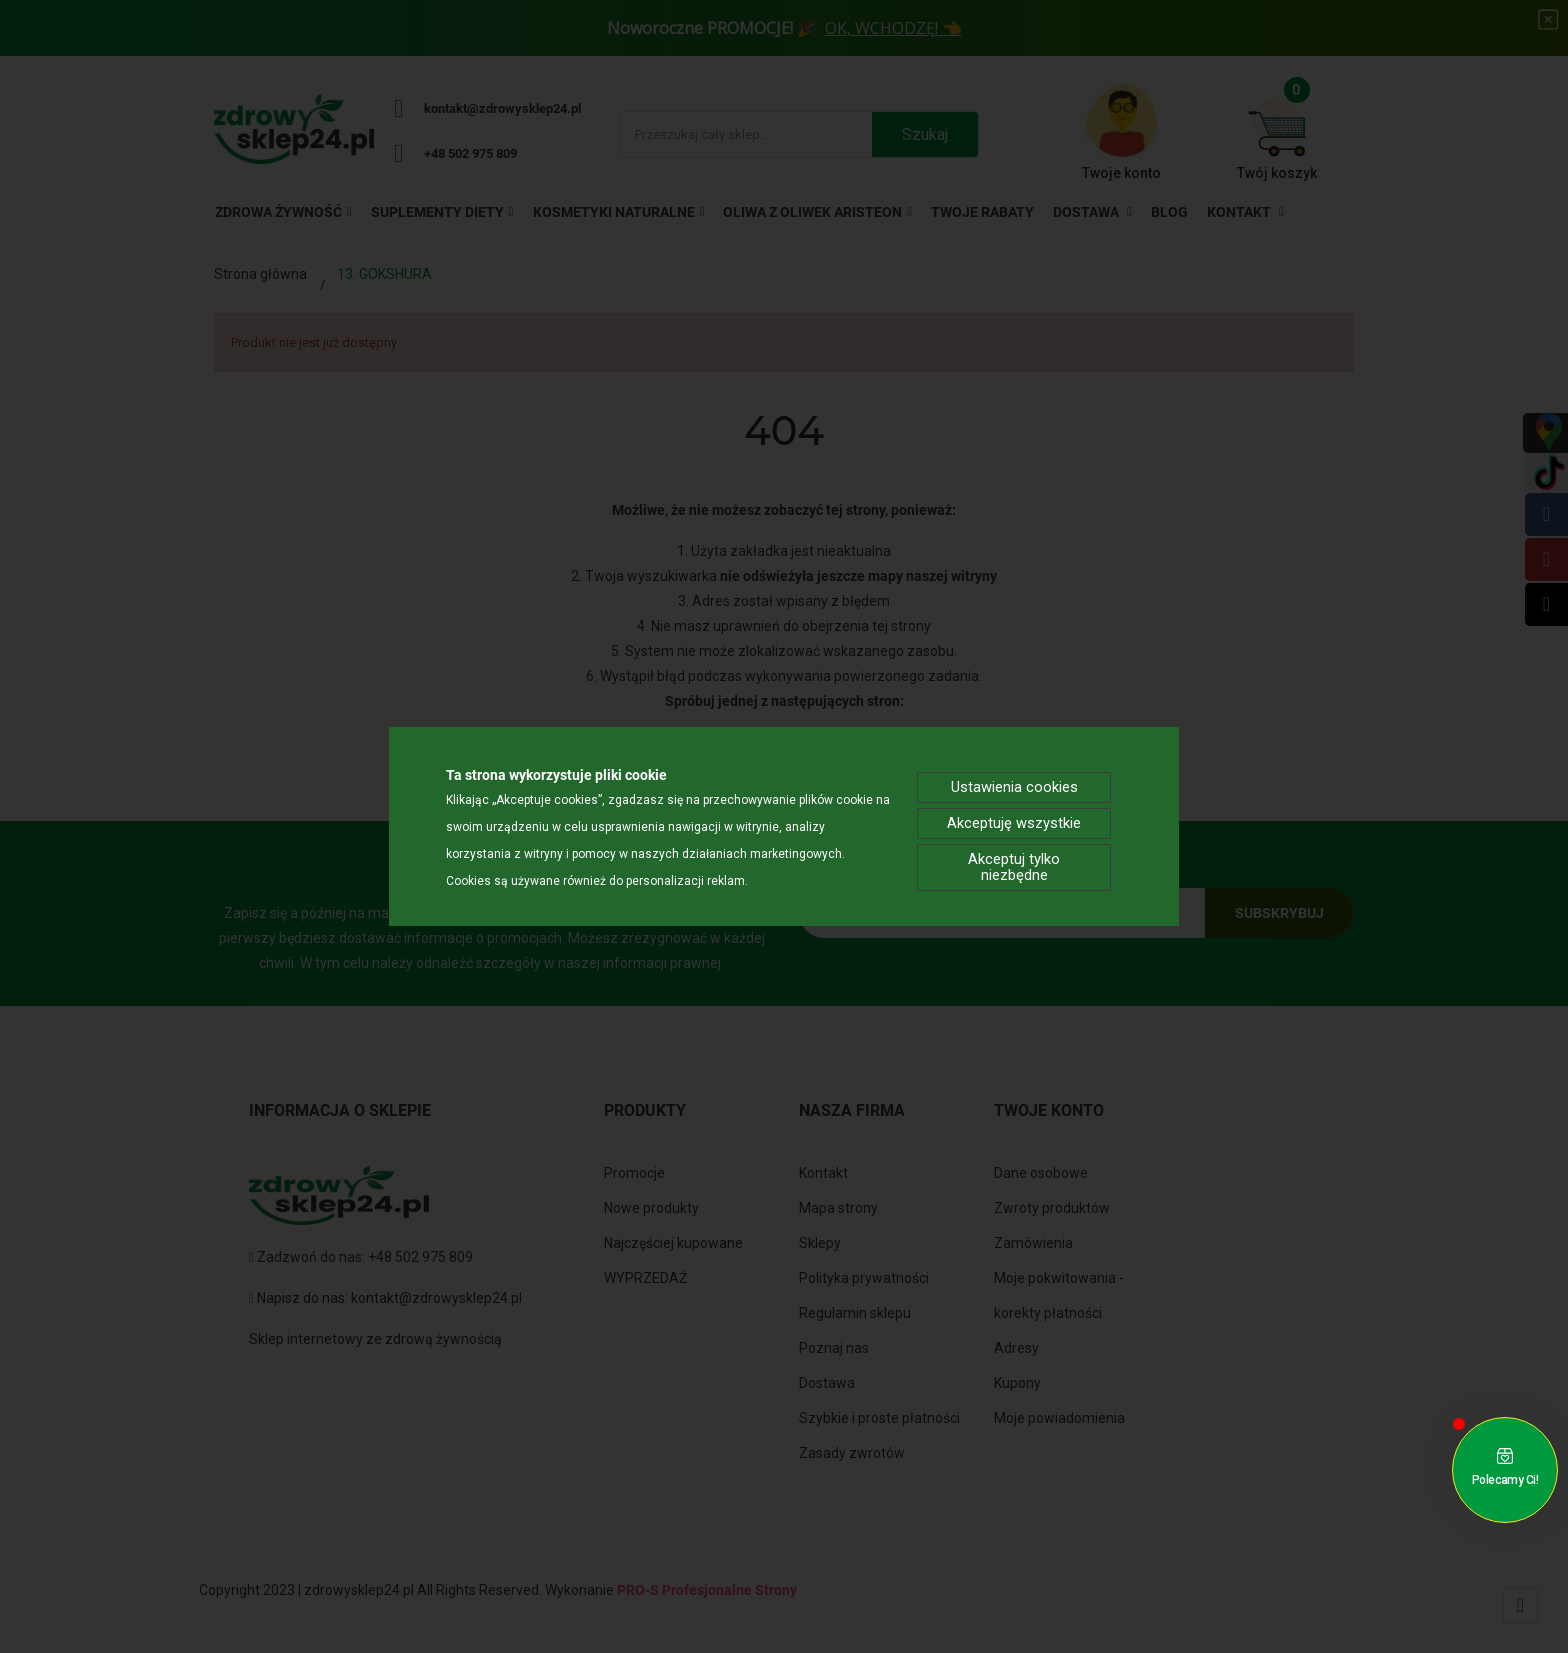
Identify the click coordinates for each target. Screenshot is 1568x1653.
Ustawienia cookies (1014, 782)
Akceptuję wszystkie (1014, 821)
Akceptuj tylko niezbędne (1014, 869)
